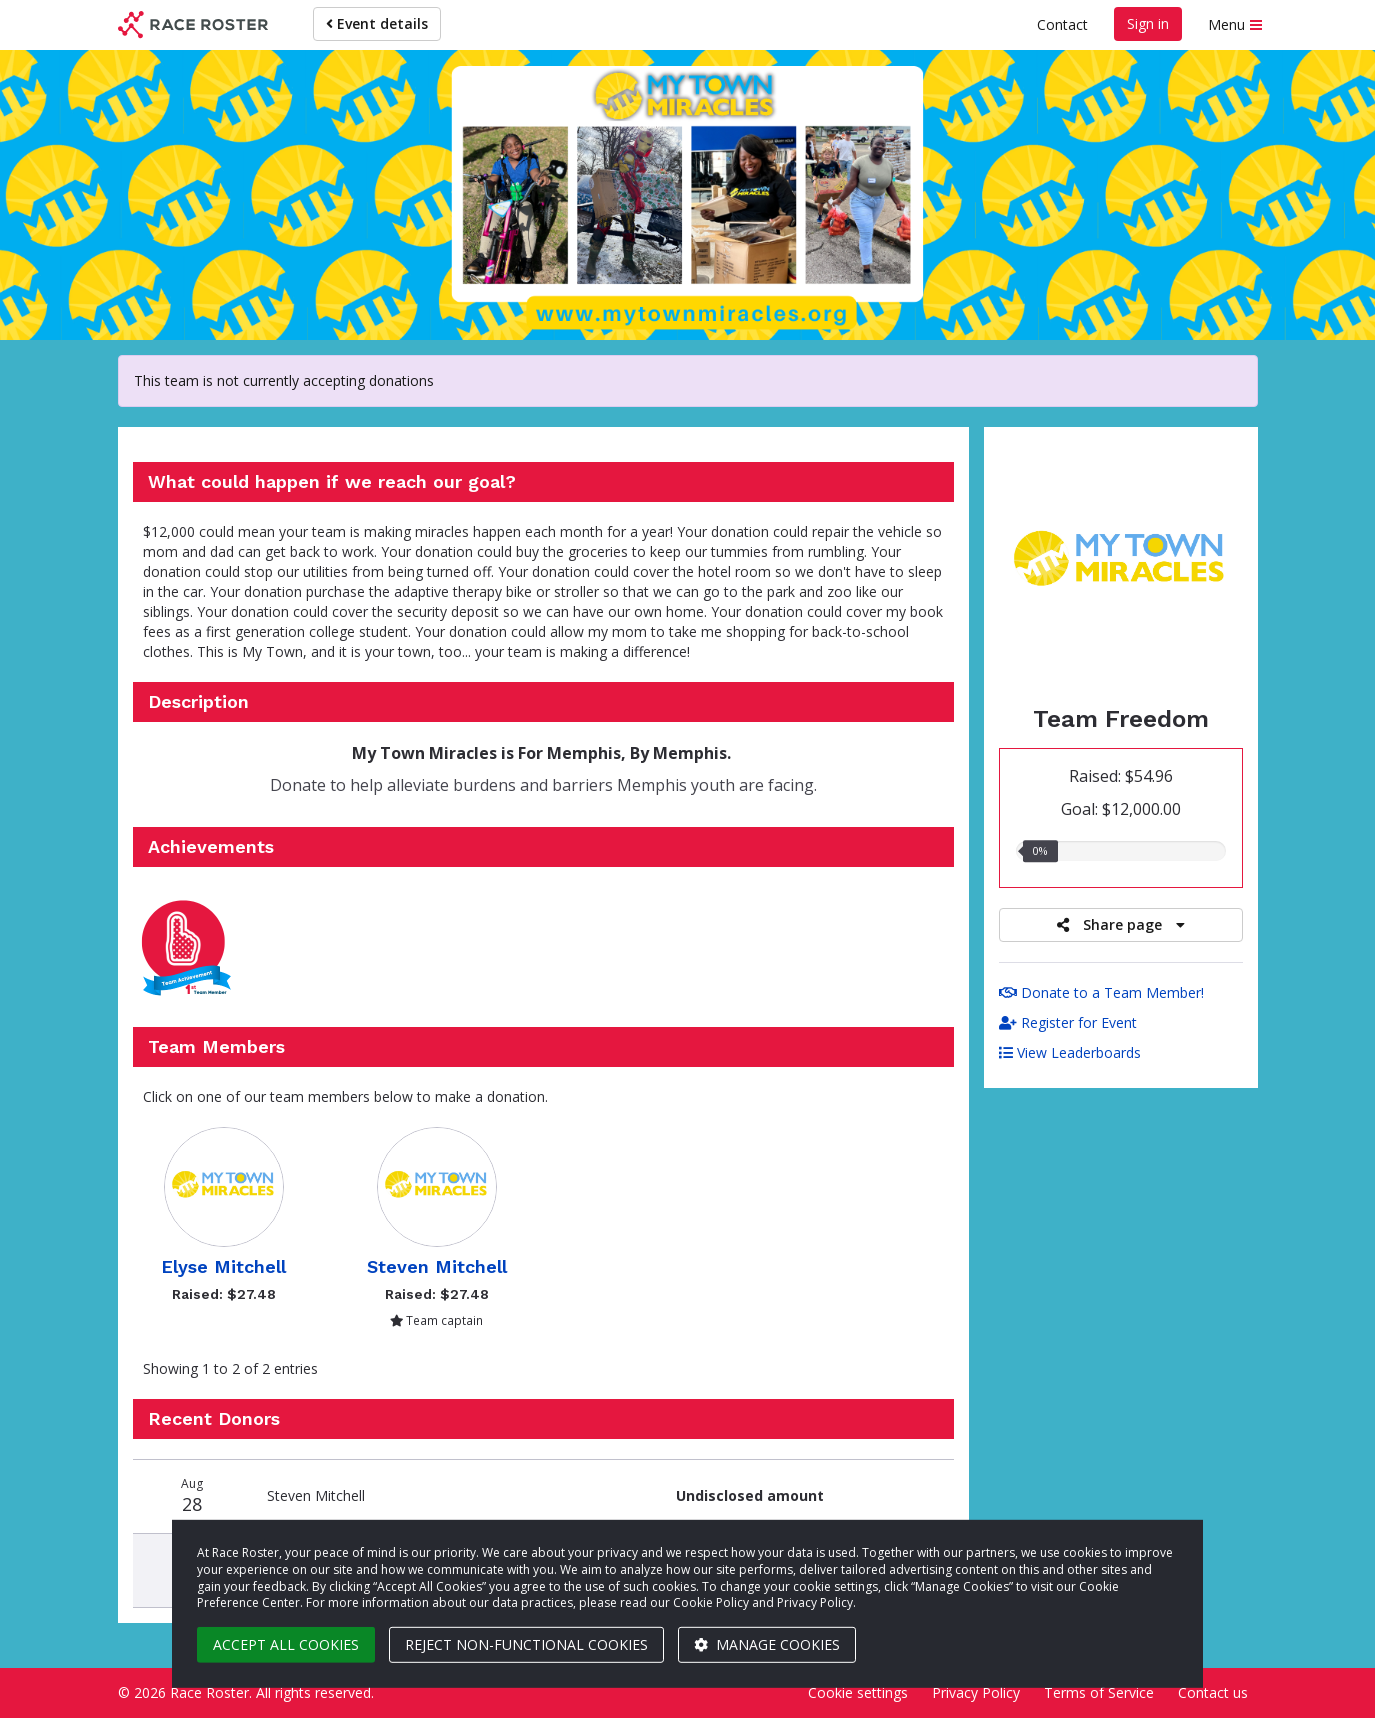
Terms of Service (1099, 1692)
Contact (1062, 24)
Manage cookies (767, 1644)
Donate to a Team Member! (1101, 992)
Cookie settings (858, 1692)
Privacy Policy (976, 1692)
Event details (377, 23)
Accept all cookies (286, 1644)
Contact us (1213, 1692)
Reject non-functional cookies (526, 1644)
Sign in (1148, 23)
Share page (1121, 924)
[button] (189, 947)
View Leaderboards (1070, 1052)
